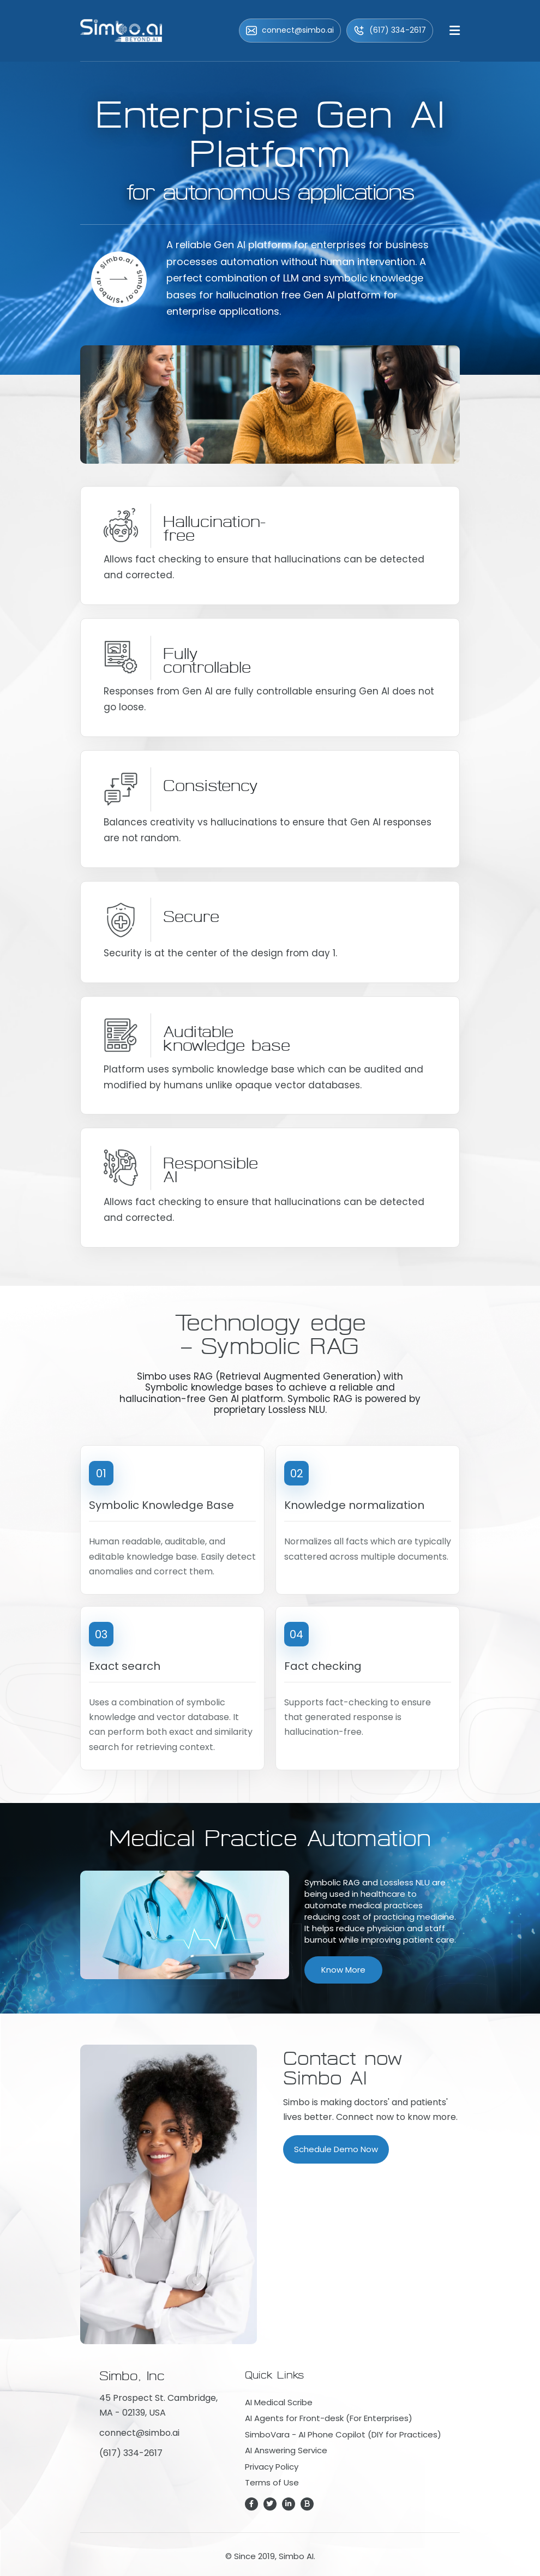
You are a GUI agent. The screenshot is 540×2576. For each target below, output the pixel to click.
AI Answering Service (286, 2450)
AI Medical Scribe (279, 2402)
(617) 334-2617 (389, 30)
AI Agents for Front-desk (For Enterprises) (328, 2418)
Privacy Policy (271, 2466)
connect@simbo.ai (290, 30)
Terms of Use (272, 2482)
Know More (343, 1969)
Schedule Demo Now (336, 2149)
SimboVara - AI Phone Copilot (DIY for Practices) (343, 2434)
